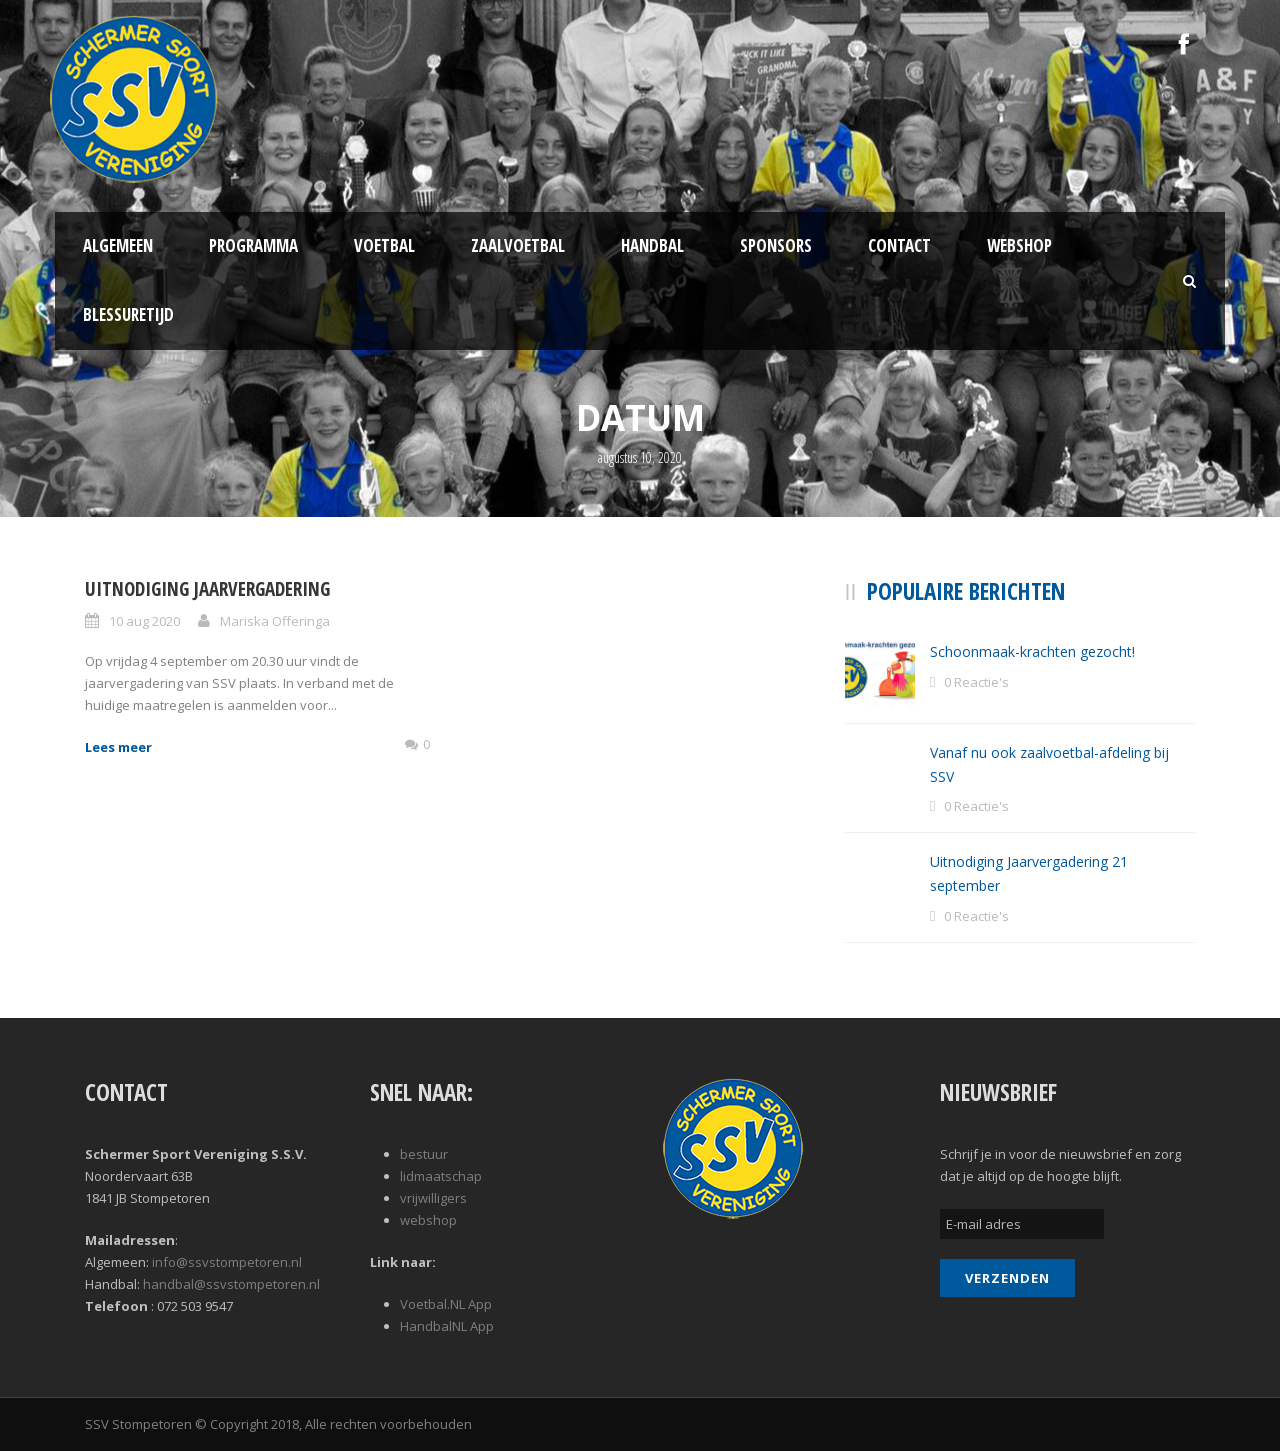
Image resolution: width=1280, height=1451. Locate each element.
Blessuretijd (128, 314)
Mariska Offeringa (275, 621)
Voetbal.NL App (446, 1304)
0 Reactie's (976, 682)
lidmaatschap (441, 1176)
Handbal (652, 245)
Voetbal (384, 245)
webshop (428, 1220)
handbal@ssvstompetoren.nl (231, 1284)
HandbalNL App (447, 1326)
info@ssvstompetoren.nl (227, 1262)
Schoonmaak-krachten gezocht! (1032, 651)
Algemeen (118, 245)
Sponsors (776, 245)
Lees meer (118, 747)
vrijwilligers (433, 1198)
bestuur (424, 1154)
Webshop (1019, 245)
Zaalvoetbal (518, 245)
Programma (253, 245)
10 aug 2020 (144, 621)
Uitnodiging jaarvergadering (207, 589)
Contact (899, 245)
